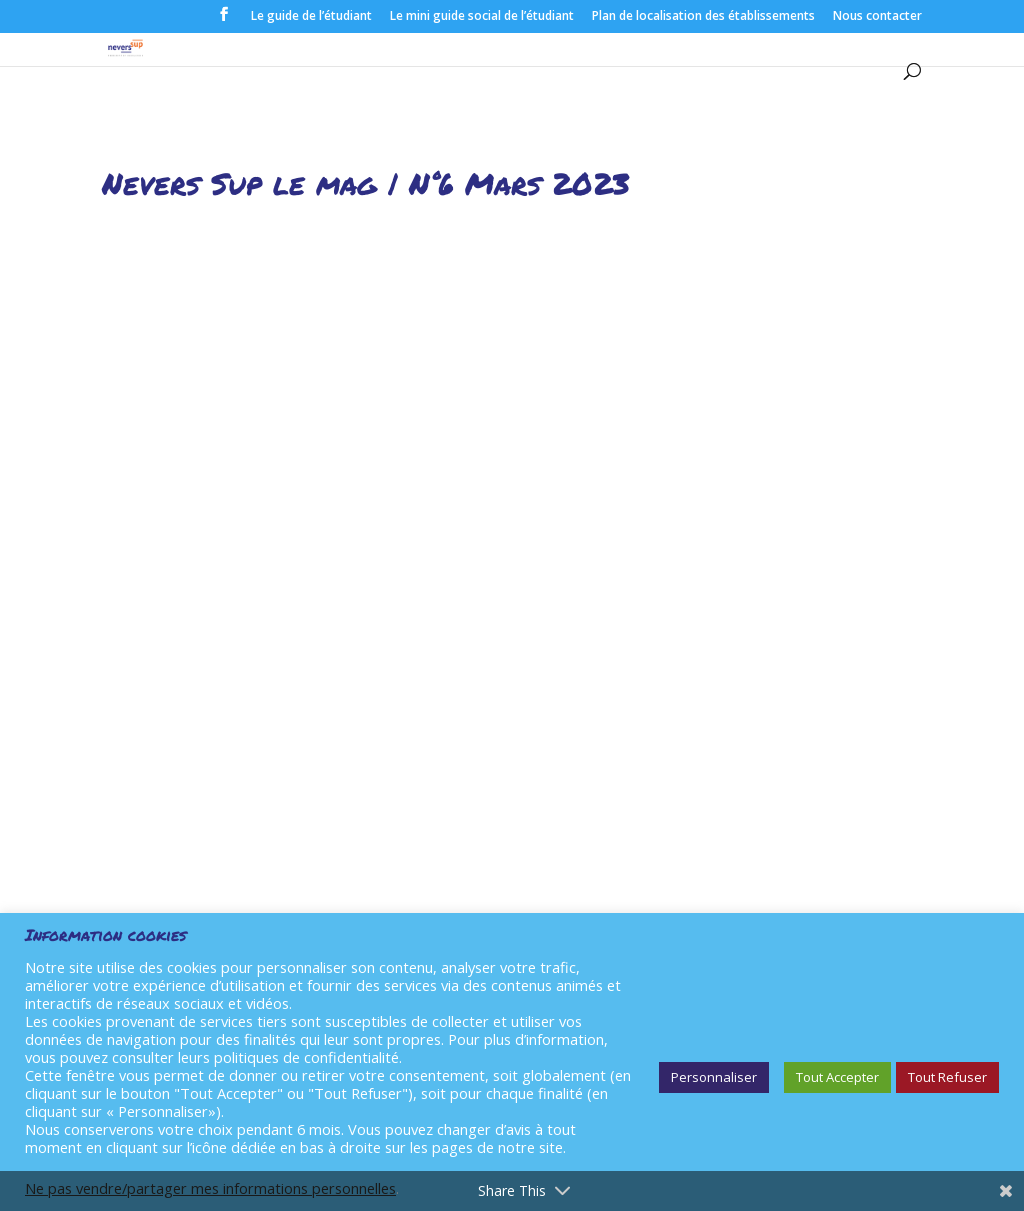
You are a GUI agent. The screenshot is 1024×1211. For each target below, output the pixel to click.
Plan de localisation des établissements (703, 17)
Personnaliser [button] (714, 1077)
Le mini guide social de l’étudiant (482, 17)
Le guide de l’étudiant (311, 17)
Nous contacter (877, 17)
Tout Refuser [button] (947, 1077)
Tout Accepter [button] (837, 1077)
